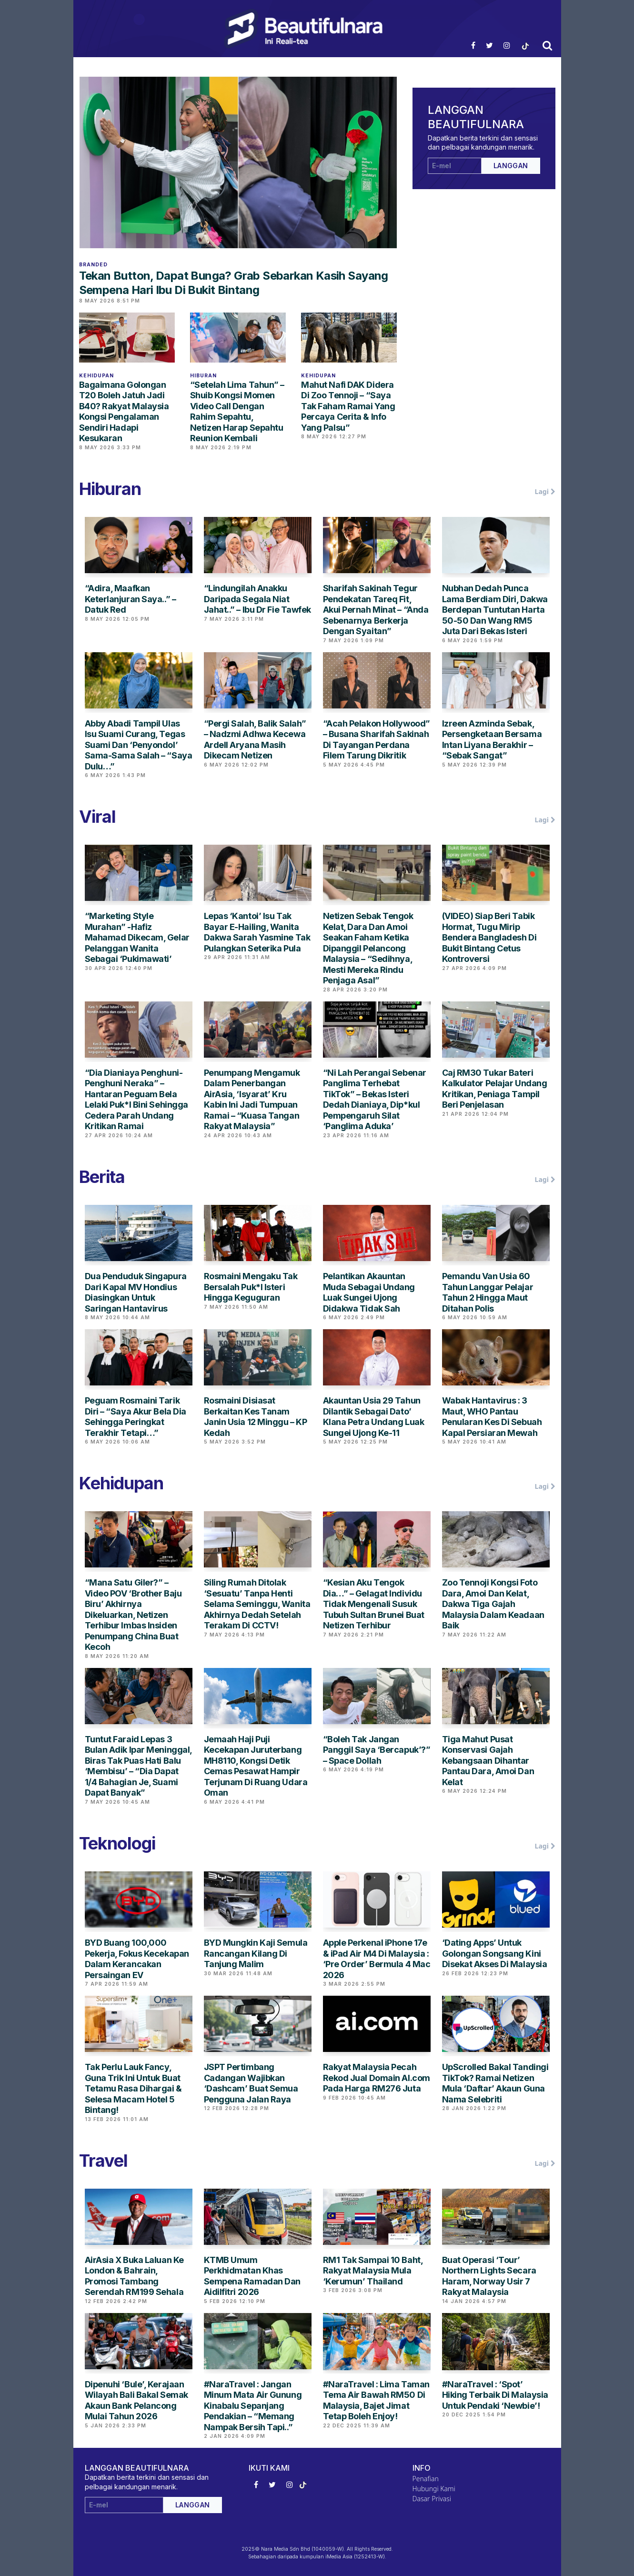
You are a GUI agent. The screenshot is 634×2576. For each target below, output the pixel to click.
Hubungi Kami (434, 2488)
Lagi (545, 491)
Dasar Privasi (432, 2498)
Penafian (426, 2478)
